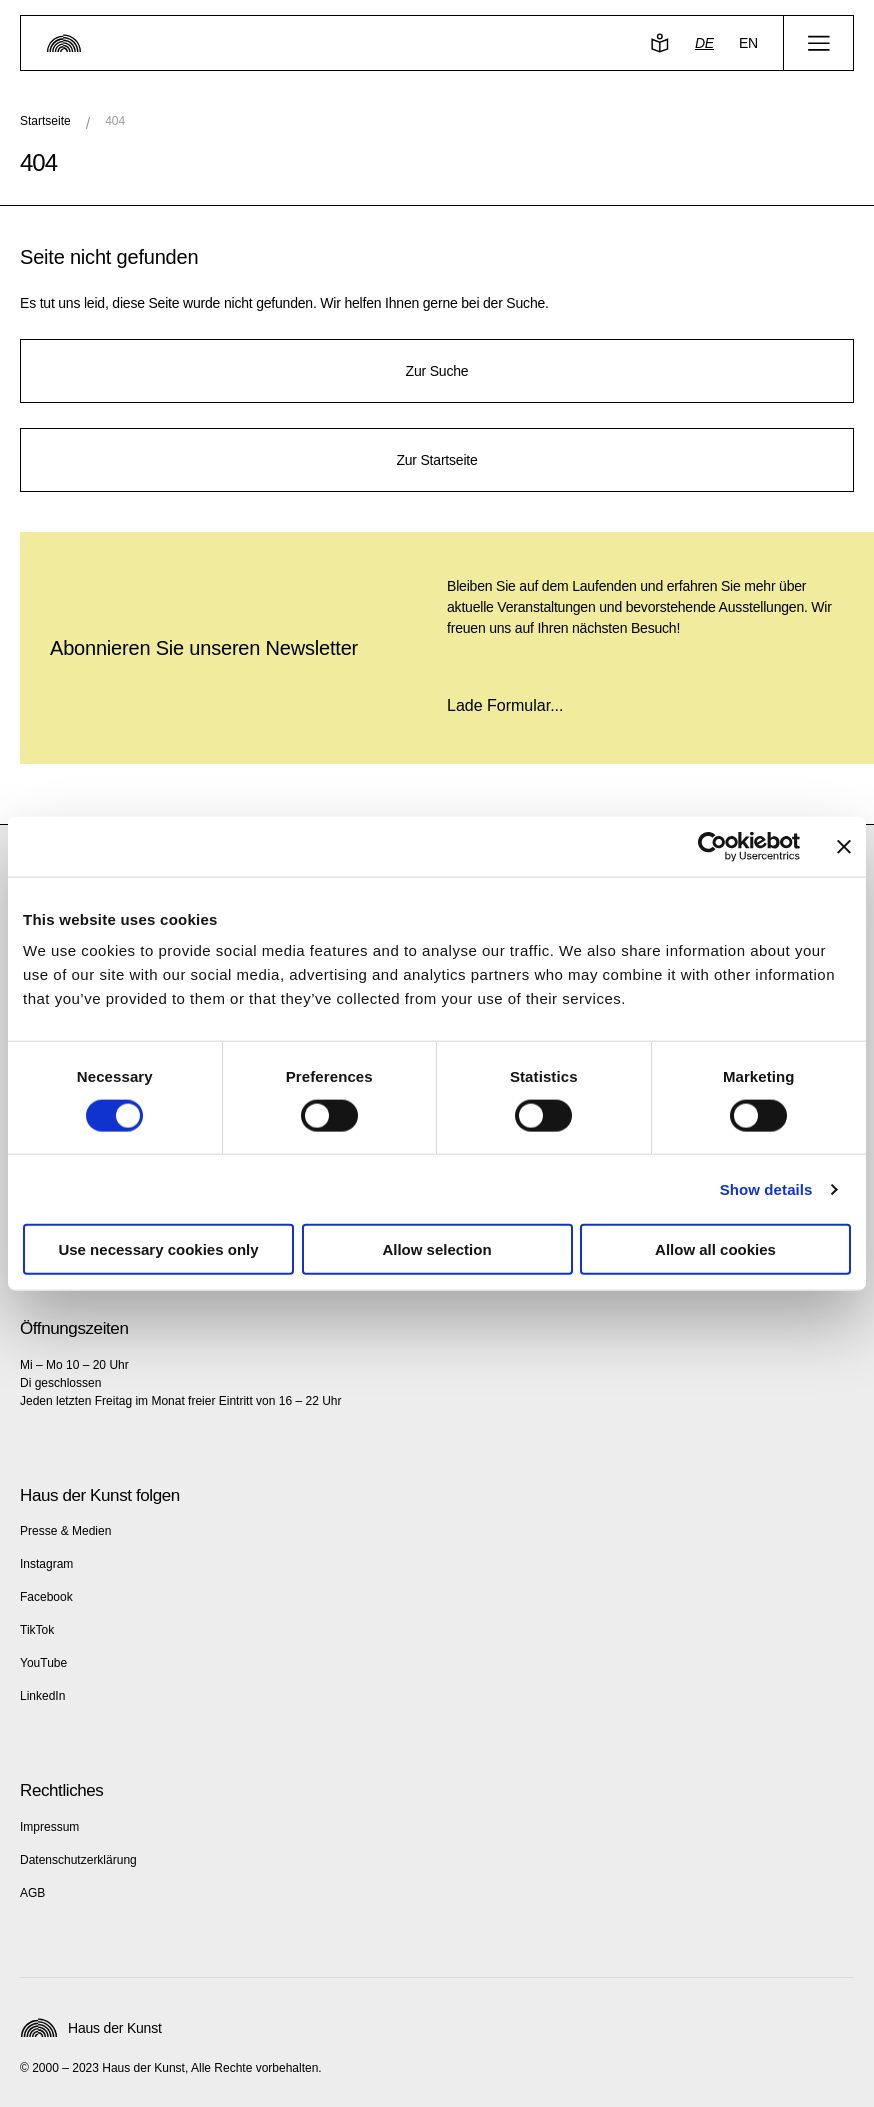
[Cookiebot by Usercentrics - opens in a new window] (712, 846)
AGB (32, 1893)
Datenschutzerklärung (78, 1860)
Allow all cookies (715, 1249)
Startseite (45, 121)
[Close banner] (844, 846)
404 (115, 121)
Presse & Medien (65, 1531)
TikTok (37, 1630)
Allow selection (436, 1249)
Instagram (46, 1564)
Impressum (49, 1827)
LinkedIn (42, 1696)
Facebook (46, 1597)
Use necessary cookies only (158, 1249)
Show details (766, 1188)
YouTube (43, 1663)
